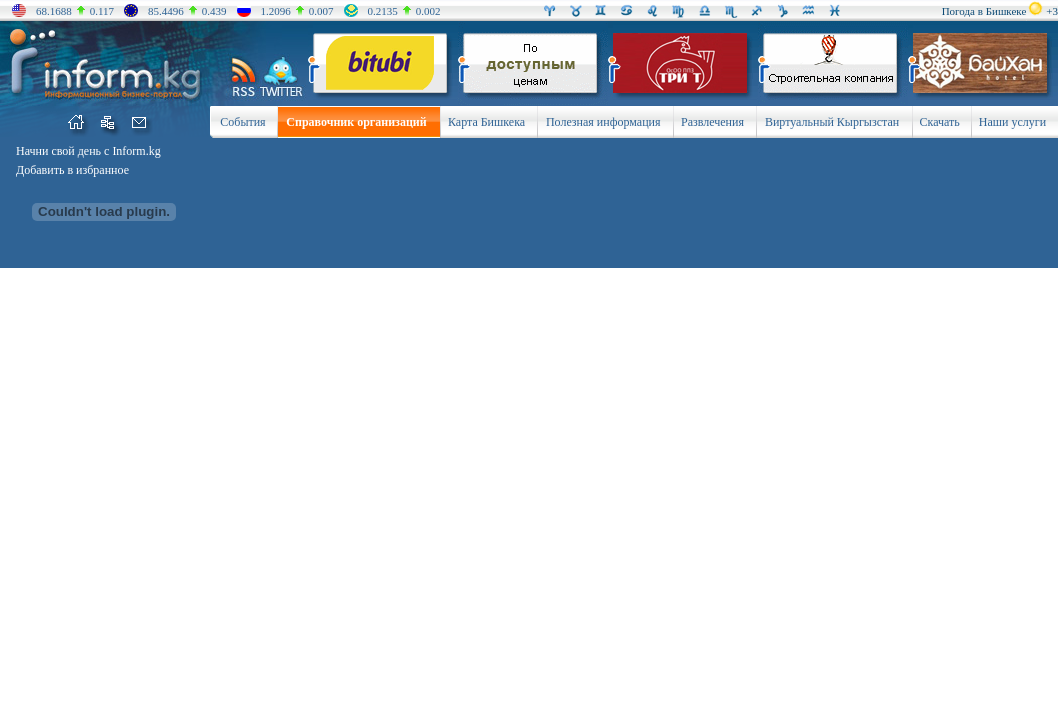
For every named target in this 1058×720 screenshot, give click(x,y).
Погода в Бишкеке (984, 11)
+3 (1052, 11)
